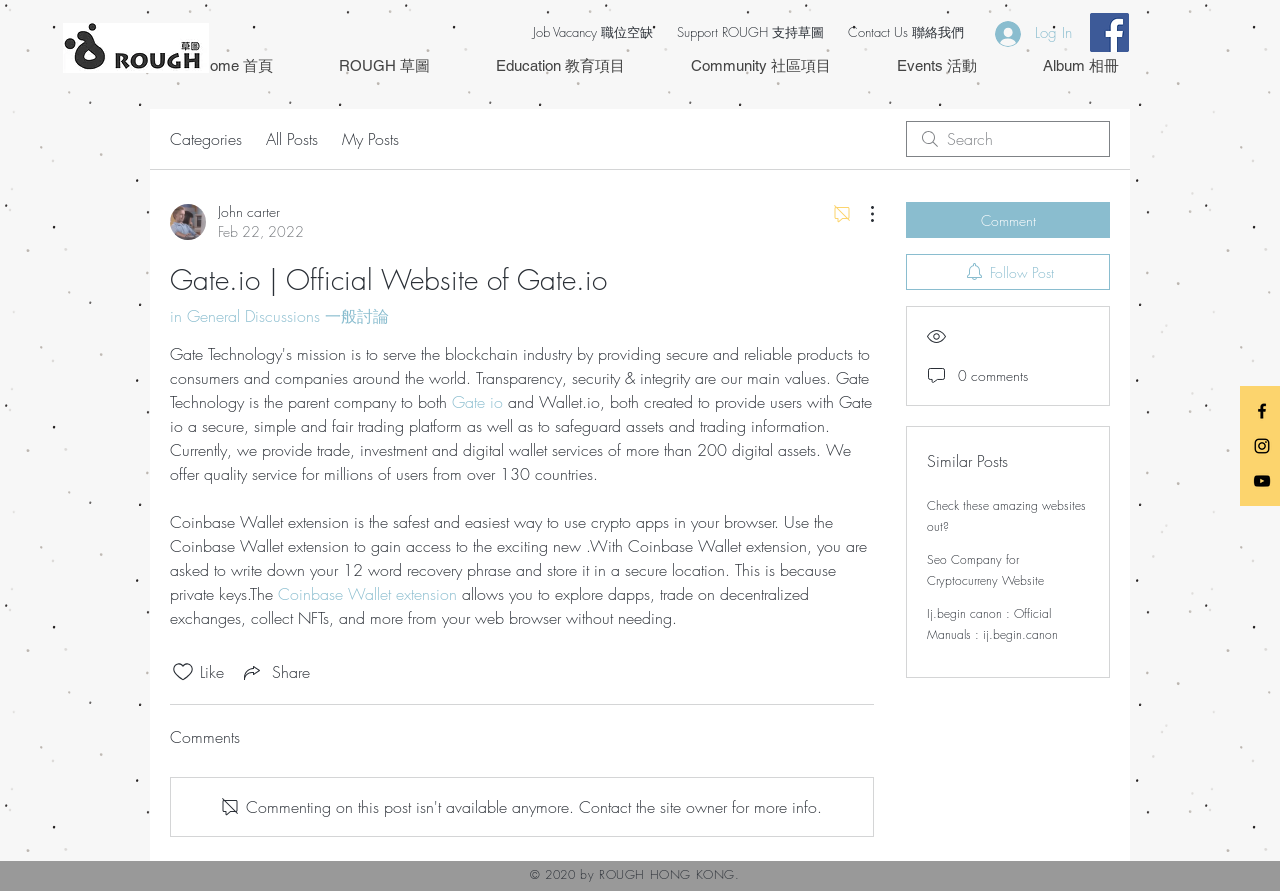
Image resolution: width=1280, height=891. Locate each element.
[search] (1008, 139)
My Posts (370, 139)
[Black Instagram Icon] (1262, 446)
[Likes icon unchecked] (183, 672)
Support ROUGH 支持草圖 (750, 32)
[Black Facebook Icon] (1262, 411)
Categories (206, 139)
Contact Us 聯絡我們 (906, 32)
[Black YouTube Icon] (1262, 481)
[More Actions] (862, 214)
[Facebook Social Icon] (1109, 32)
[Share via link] (275, 672)
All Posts (292, 139)
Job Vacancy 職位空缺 (593, 32)
